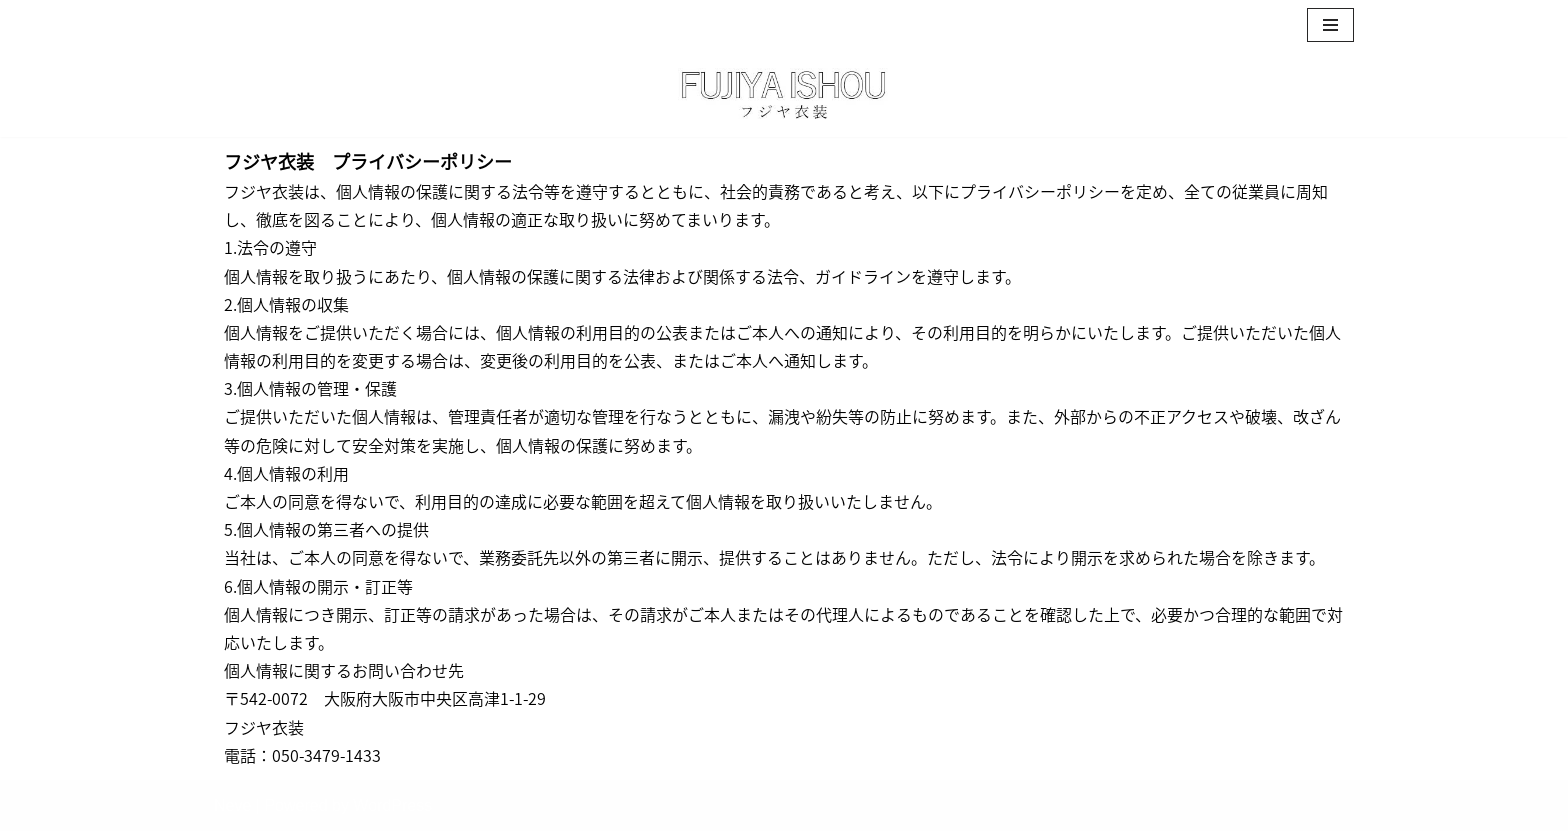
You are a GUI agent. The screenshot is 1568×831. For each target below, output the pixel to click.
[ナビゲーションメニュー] (1330, 25)
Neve (232, 805)
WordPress (392, 805)
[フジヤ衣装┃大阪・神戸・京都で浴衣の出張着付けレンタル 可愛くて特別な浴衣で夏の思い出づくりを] (784, 93)
